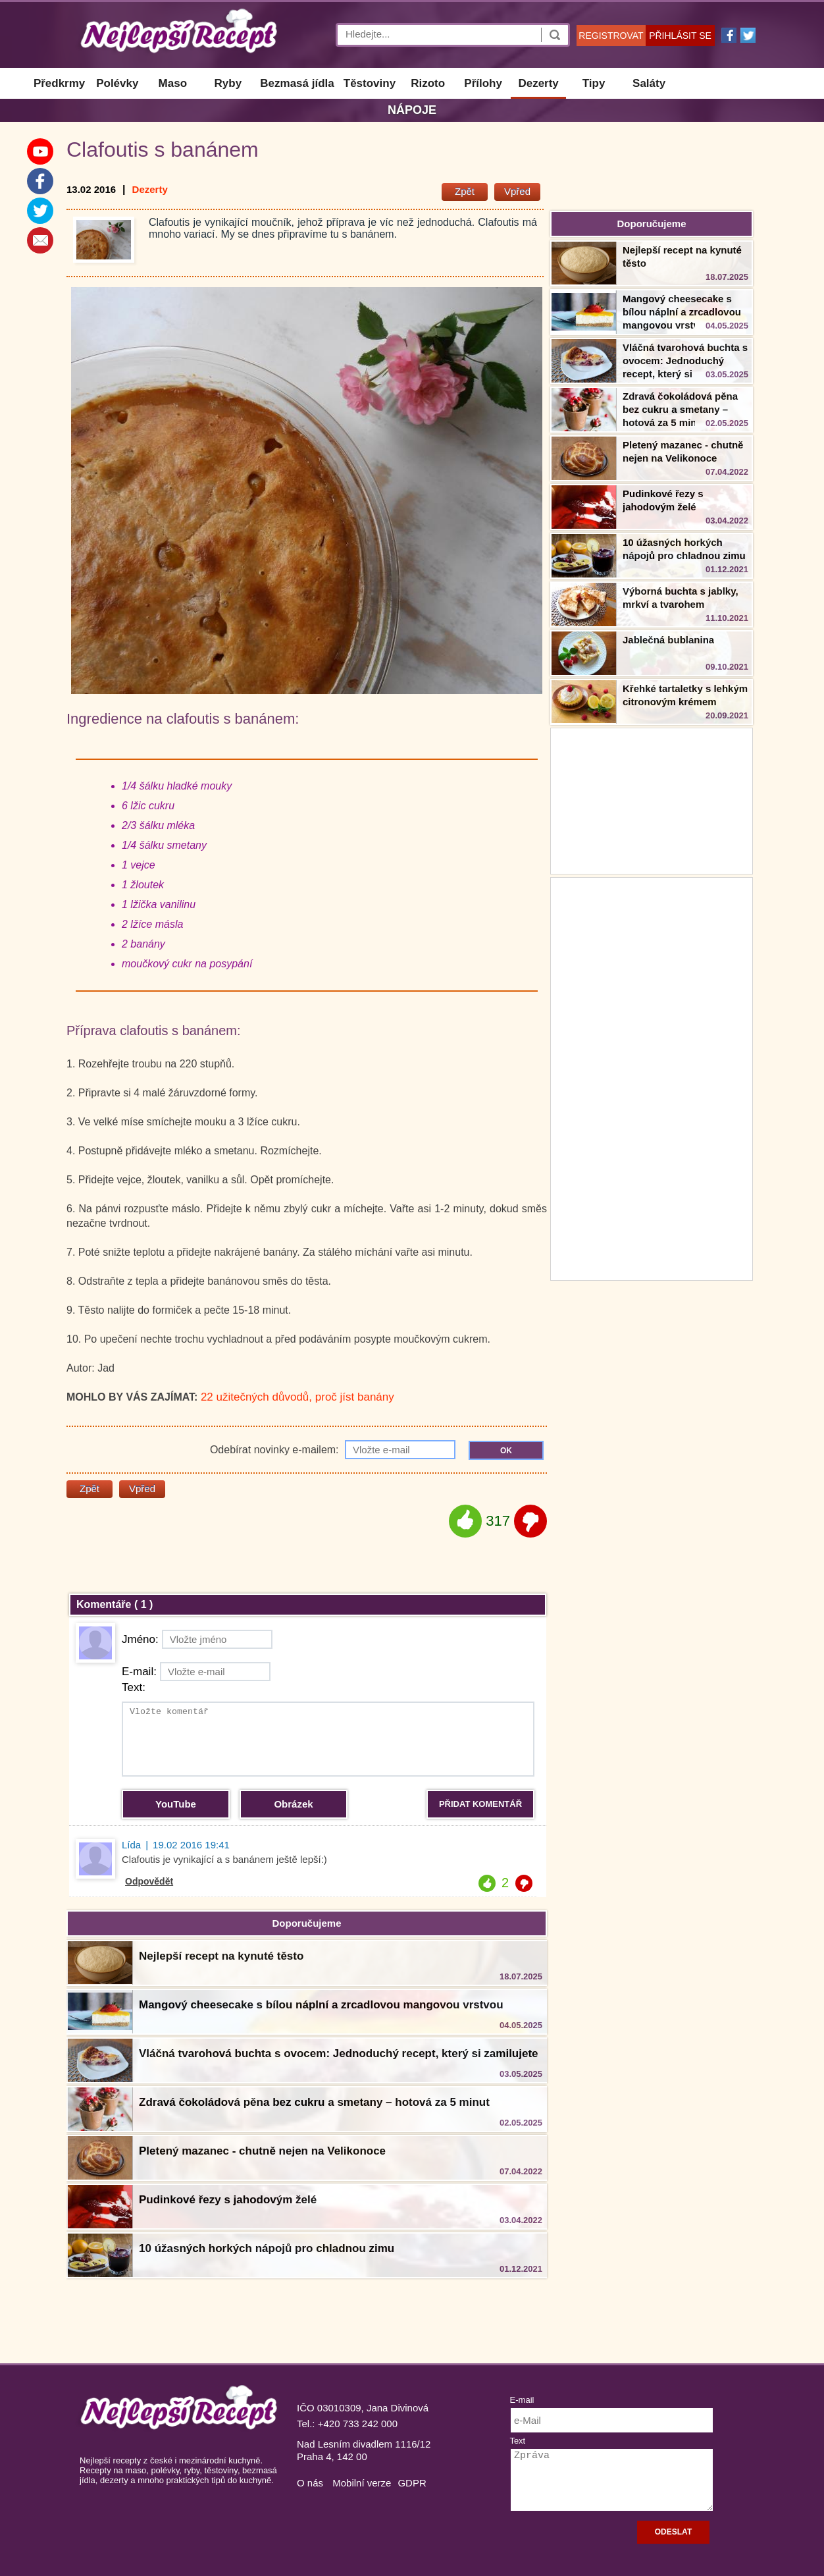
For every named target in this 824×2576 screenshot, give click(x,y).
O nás (310, 2482)
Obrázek (293, 1804)
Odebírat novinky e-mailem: (332, 1449)
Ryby (228, 83)
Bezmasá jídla (297, 83)
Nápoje (412, 110)
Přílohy (483, 83)
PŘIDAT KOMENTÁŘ (480, 1804)
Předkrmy (59, 83)
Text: (133, 1687)
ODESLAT (673, 2531)
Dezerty (538, 83)
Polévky (117, 83)
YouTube (175, 1804)
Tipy (593, 83)
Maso (173, 83)
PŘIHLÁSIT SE (680, 35)
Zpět (465, 191)
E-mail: (196, 1671)
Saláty (648, 83)
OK (506, 1450)
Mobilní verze (361, 2482)
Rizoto (428, 83)
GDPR (412, 2482)
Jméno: (197, 1639)
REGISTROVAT (611, 35)
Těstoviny (370, 83)
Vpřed (517, 191)
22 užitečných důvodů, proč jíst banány (297, 1397)
